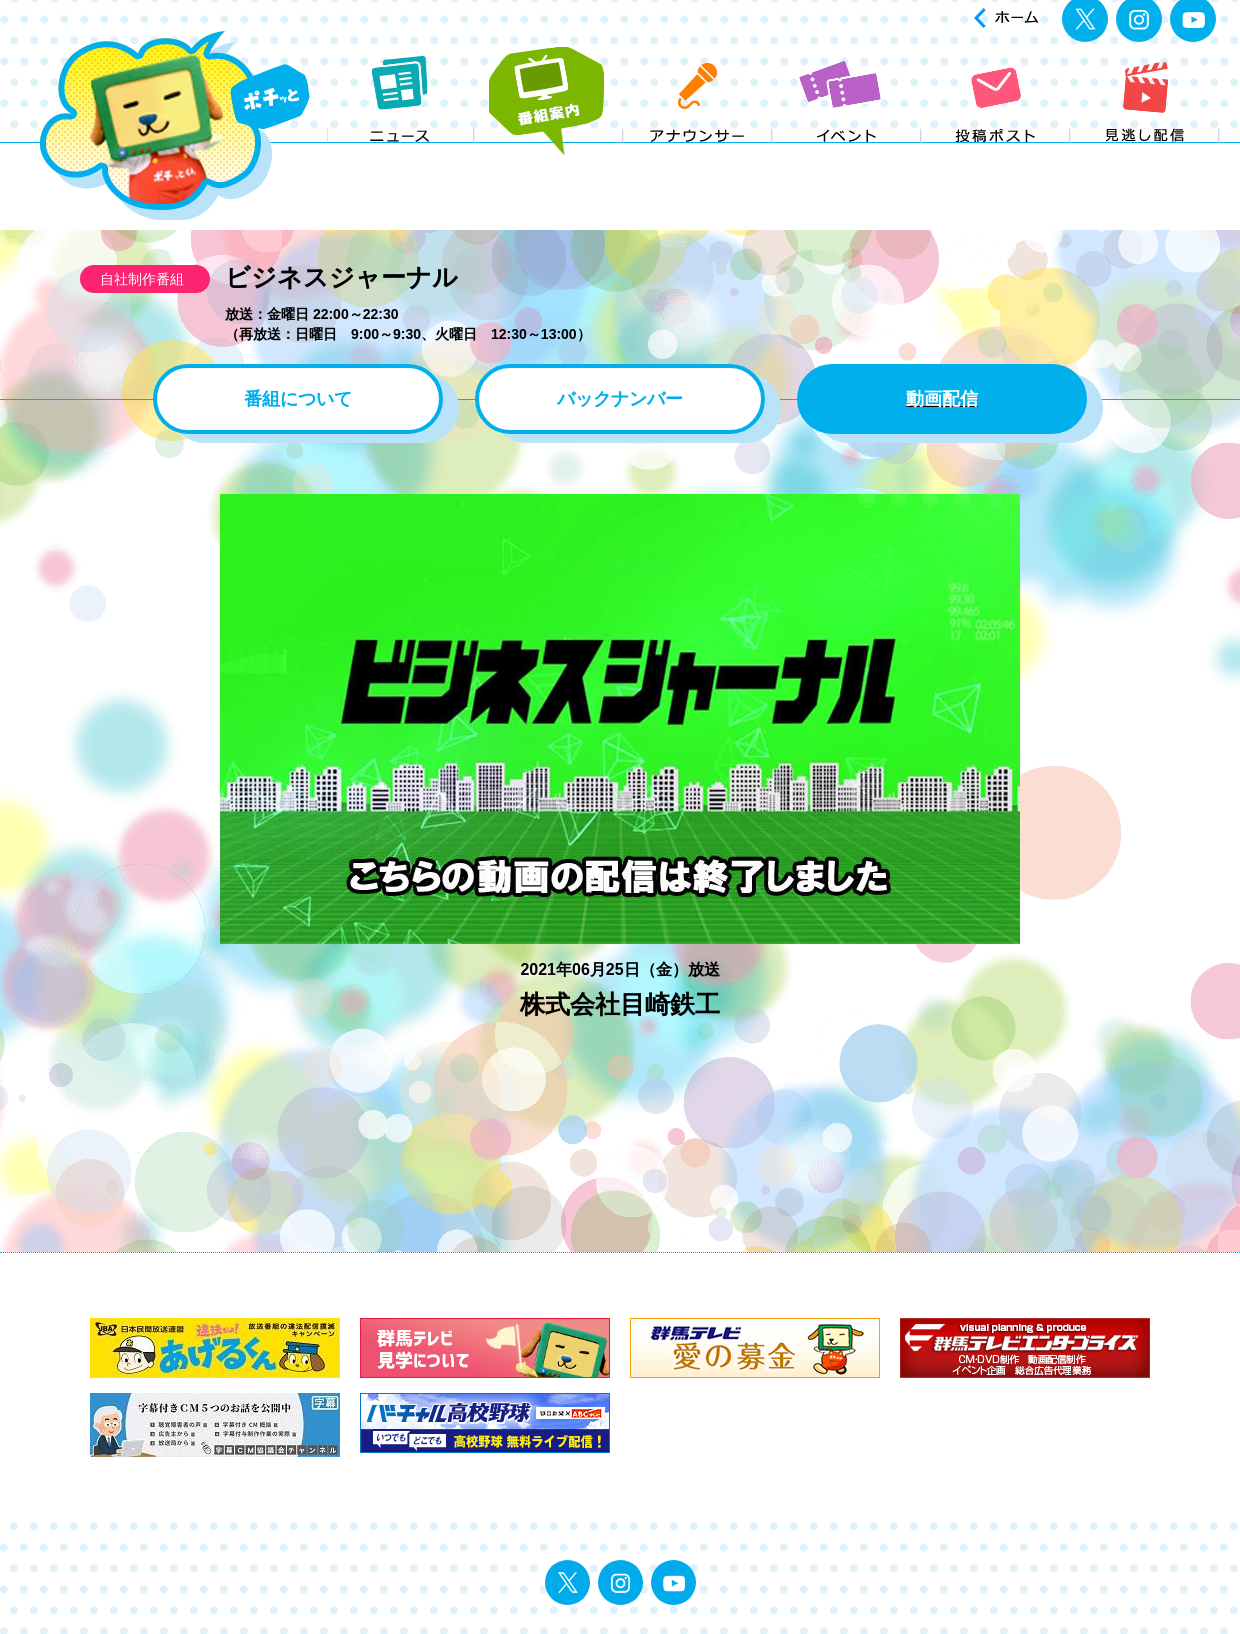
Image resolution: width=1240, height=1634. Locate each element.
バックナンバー (620, 399)
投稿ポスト (996, 158)
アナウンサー (698, 158)
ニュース (400, 158)
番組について (298, 399)
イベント (847, 158)
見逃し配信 (1145, 158)
